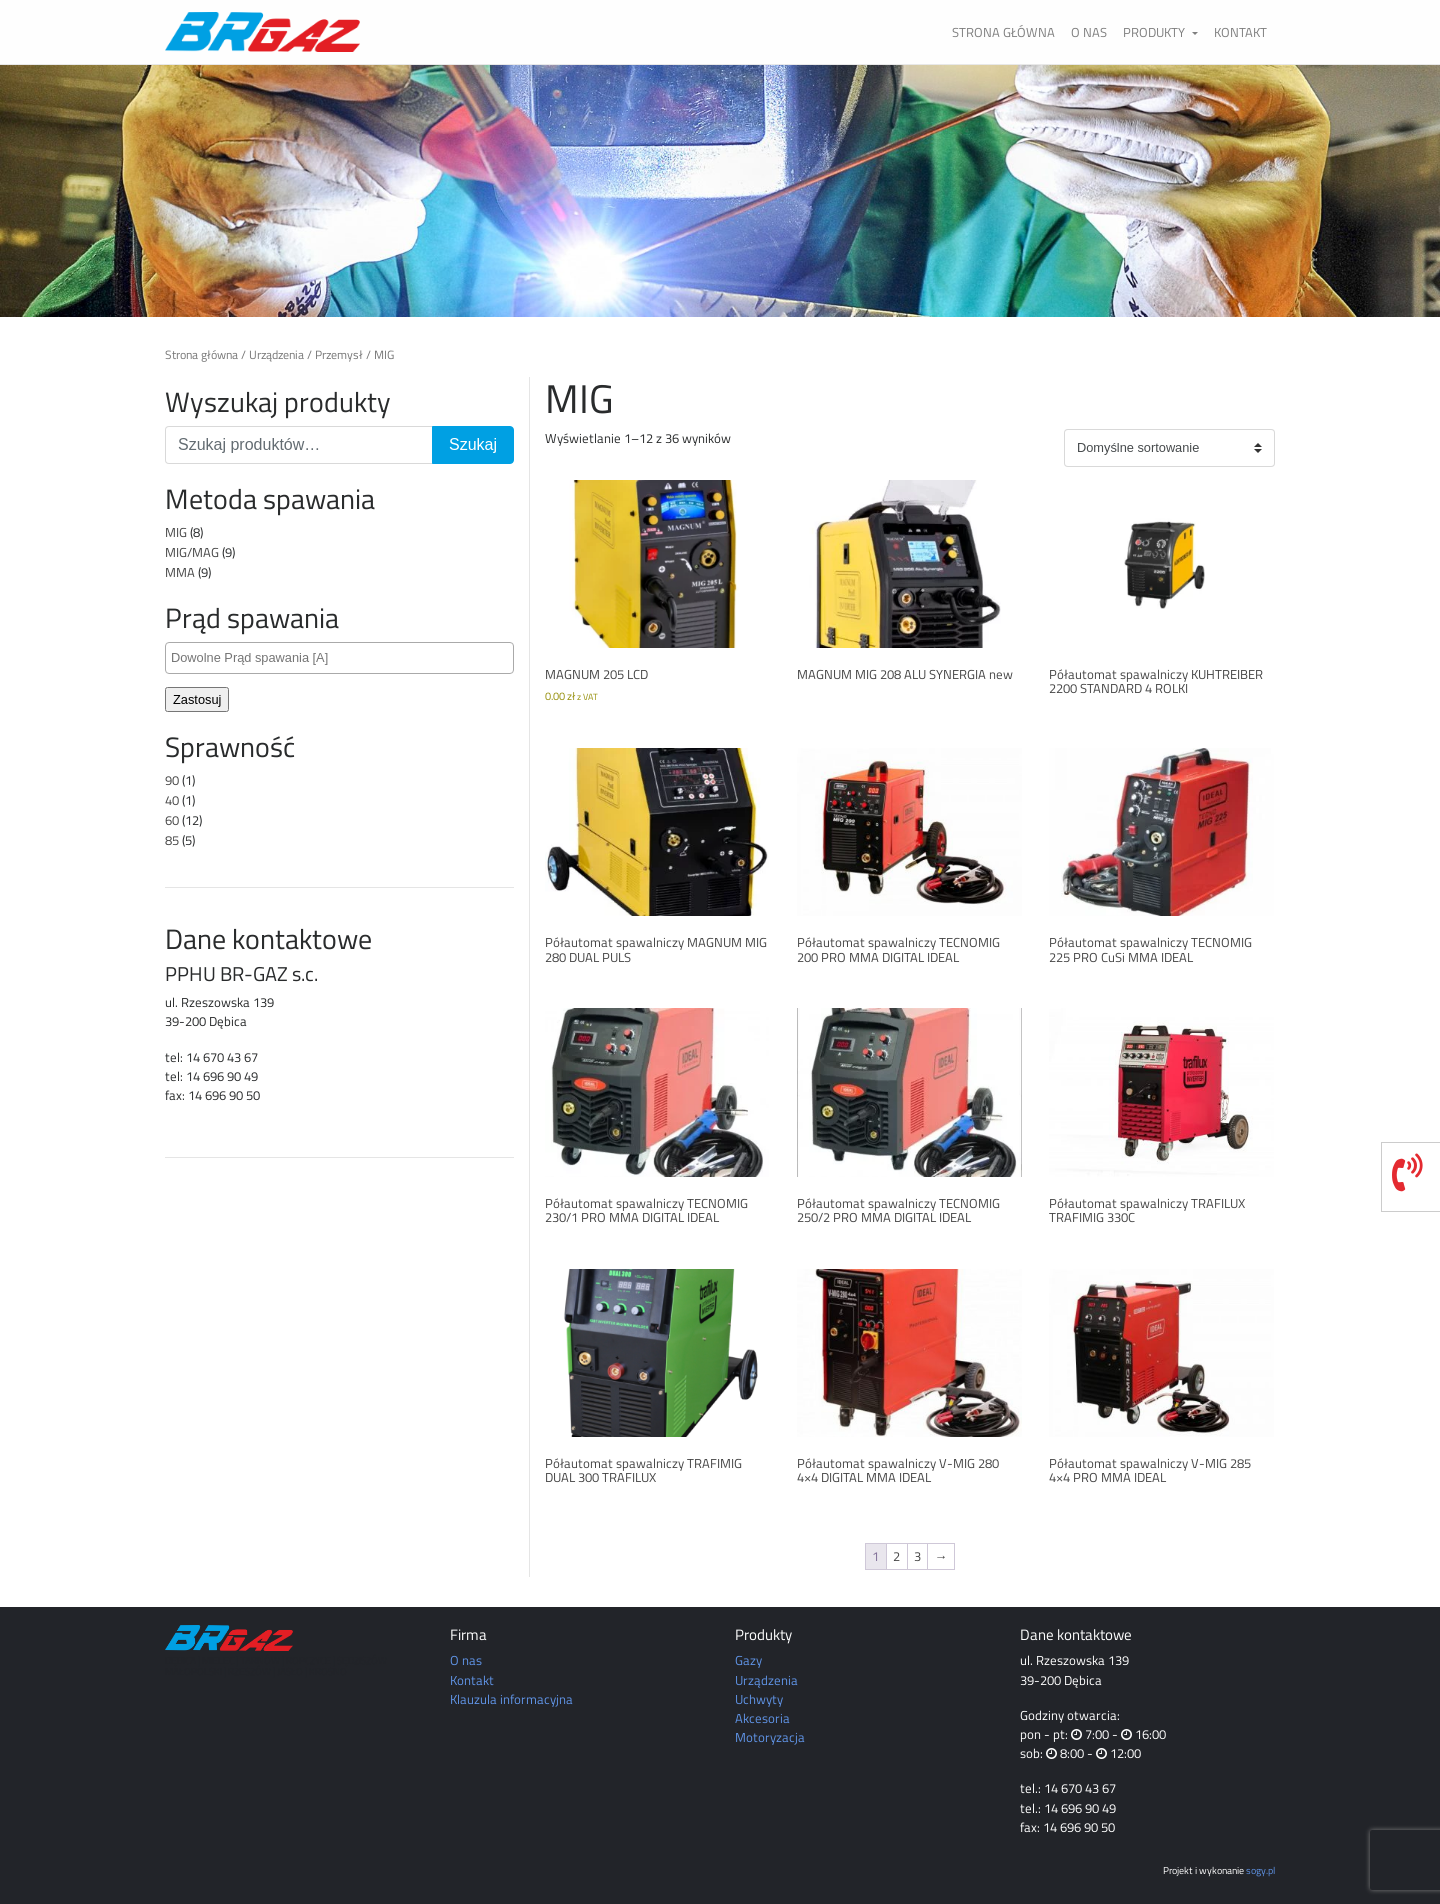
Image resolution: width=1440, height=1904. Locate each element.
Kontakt (1240, 32)
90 (172, 780)
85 (172, 840)
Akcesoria (762, 1718)
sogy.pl (1260, 1870)
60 (172, 820)
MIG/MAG (192, 552)
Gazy (748, 1660)
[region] (720, 191)
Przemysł (339, 355)
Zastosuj (197, 699)
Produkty (1155, 32)
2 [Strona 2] (896, 1556)
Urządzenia (276, 355)
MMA (180, 572)
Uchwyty (759, 1699)
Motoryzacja (770, 1737)
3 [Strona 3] (917, 1556)
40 (172, 800)
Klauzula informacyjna (511, 1699)
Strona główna (1003, 32)
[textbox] (344, 657)
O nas (1089, 32)
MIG (176, 532)
